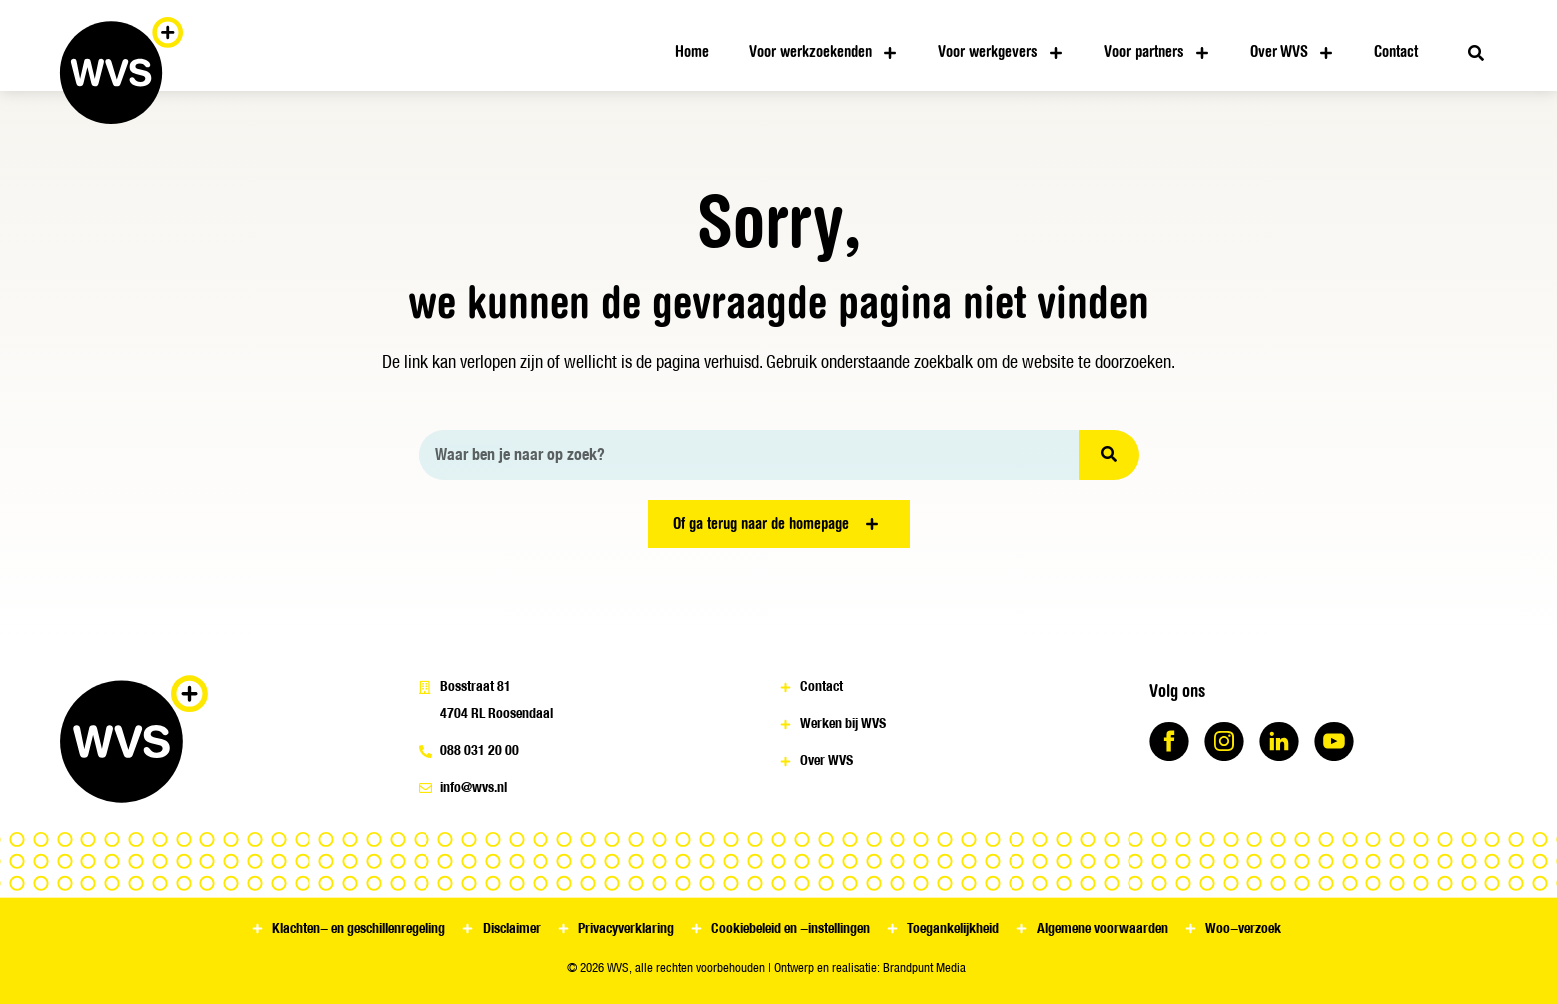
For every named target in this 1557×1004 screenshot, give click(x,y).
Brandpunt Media (924, 967)
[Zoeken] (1109, 455)
